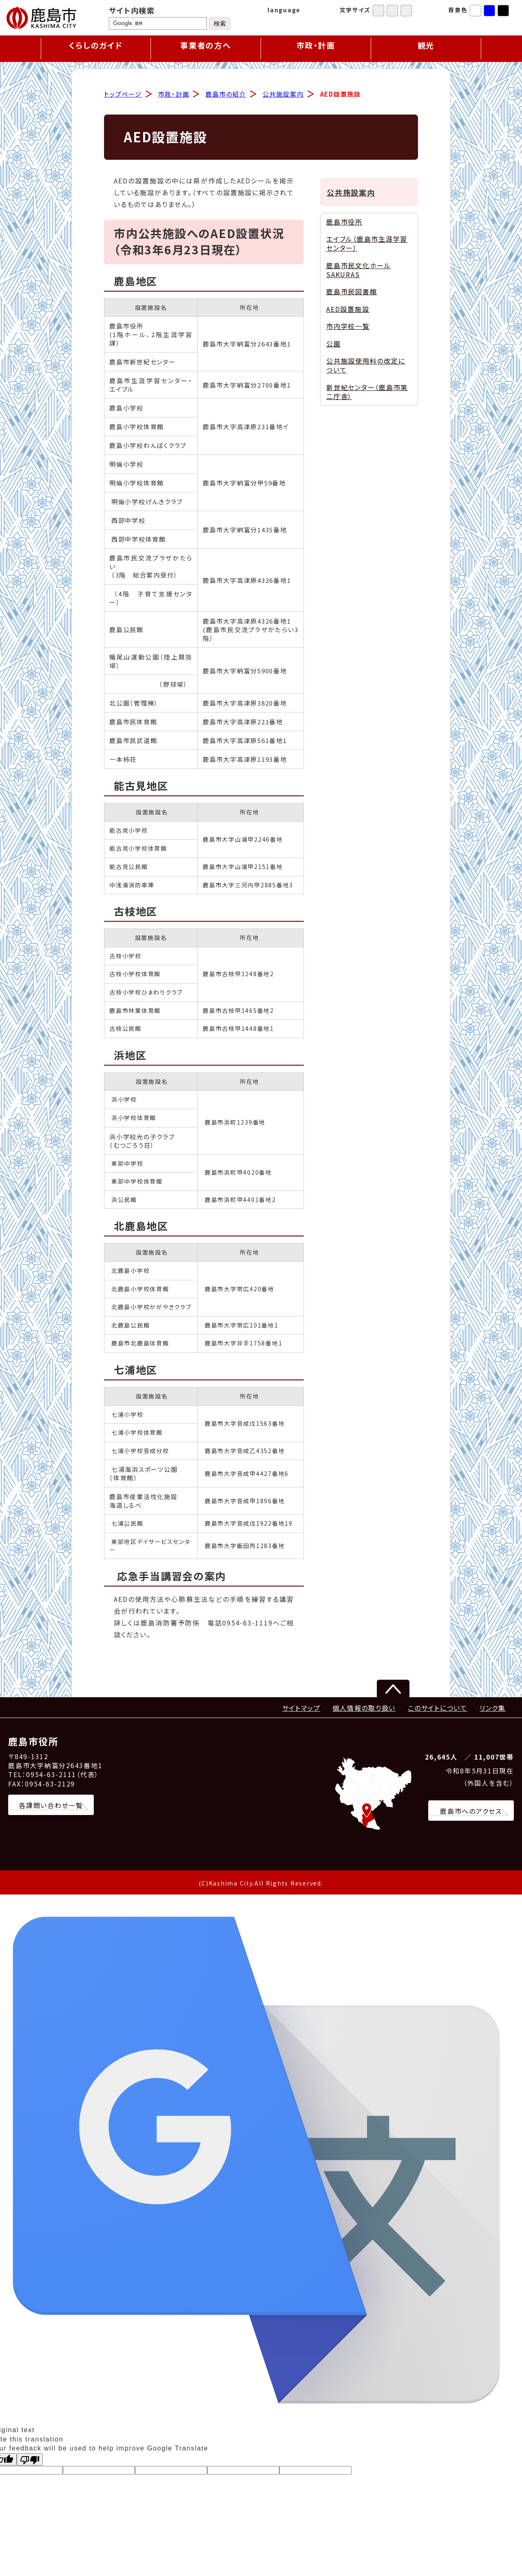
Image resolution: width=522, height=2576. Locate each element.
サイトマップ (301, 1709)
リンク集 (493, 1709)
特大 (406, 10)
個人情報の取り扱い (364, 1709)
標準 (378, 10)
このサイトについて (437, 1709)
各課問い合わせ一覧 (51, 1806)
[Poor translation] (30, 2460)
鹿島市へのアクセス (471, 1812)
